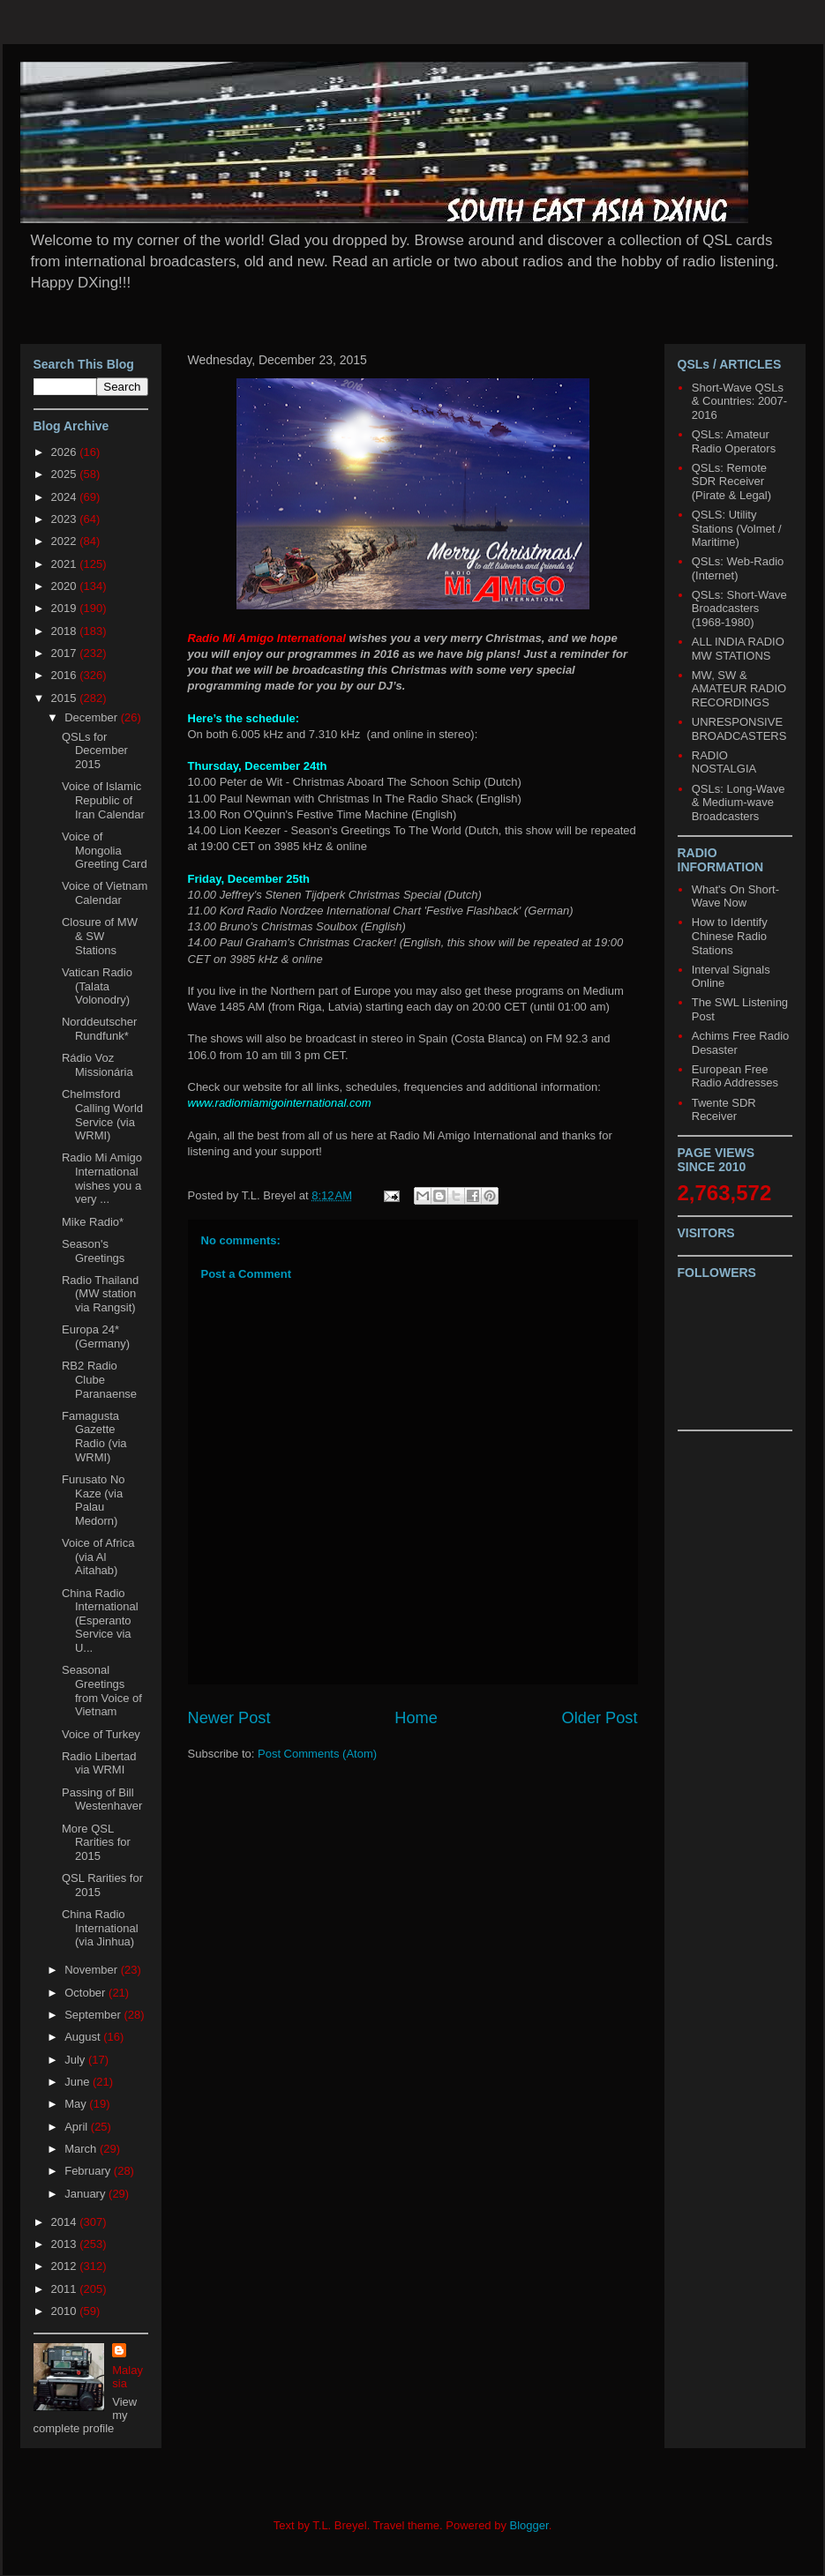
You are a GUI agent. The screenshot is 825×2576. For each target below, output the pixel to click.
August (83, 2036)
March (82, 2148)
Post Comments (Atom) (317, 1753)
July (76, 2059)
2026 (65, 452)
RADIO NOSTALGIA (724, 762)
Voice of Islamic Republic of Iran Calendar (103, 800)
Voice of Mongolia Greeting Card (104, 850)
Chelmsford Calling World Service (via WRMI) (102, 1114)
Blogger (529, 2525)
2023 (65, 519)
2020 (65, 586)
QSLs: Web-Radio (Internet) (738, 568)
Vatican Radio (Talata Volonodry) (97, 986)
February (89, 2170)
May (76, 2103)
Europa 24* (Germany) (96, 1336)
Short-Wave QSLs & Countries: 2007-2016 (739, 401)
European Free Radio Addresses (735, 1076)
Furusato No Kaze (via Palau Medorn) (93, 1500)
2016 (65, 675)
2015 (65, 698)
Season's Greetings (93, 1251)
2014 (65, 2222)
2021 (65, 564)
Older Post (600, 1718)
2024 (65, 497)
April (77, 2126)
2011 (65, 2289)
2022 (65, 541)
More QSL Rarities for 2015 (96, 1842)
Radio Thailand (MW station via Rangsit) (100, 1293)
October (86, 1992)
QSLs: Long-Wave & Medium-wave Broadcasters (738, 802)
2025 (65, 474)
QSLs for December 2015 (95, 750)
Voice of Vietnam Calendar (104, 893)
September (94, 2014)
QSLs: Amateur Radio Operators (734, 441)
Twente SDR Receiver (724, 1110)
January (86, 2193)
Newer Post (229, 1718)
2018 (65, 631)
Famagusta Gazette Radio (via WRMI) (94, 1436)
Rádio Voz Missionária (97, 1065)
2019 (65, 608)
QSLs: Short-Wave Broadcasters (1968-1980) (739, 608)
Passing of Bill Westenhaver (102, 1799)
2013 (65, 2244)
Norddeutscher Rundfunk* (99, 1028)
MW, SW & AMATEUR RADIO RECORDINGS (739, 688)
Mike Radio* (93, 1221)
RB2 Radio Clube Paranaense (99, 1379)
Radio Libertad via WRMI (99, 1763)
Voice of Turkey (101, 1734)
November (92, 1969)
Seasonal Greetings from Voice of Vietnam (102, 1690)
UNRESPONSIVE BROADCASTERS (739, 729)
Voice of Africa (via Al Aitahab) (98, 1556)
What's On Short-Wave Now (735, 896)
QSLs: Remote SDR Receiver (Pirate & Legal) (731, 481)
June (78, 2081)
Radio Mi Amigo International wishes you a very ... (102, 1178)
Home (416, 1718)
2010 (65, 2311)
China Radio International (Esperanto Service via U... (100, 1620)
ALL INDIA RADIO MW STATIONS (738, 648)
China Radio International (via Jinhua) (100, 1928)
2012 (65, 2266)
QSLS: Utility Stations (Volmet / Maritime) (737, 528)
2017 (65, 653)
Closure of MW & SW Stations (100, 935)
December (92, 717)
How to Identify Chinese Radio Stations (730, 935)
